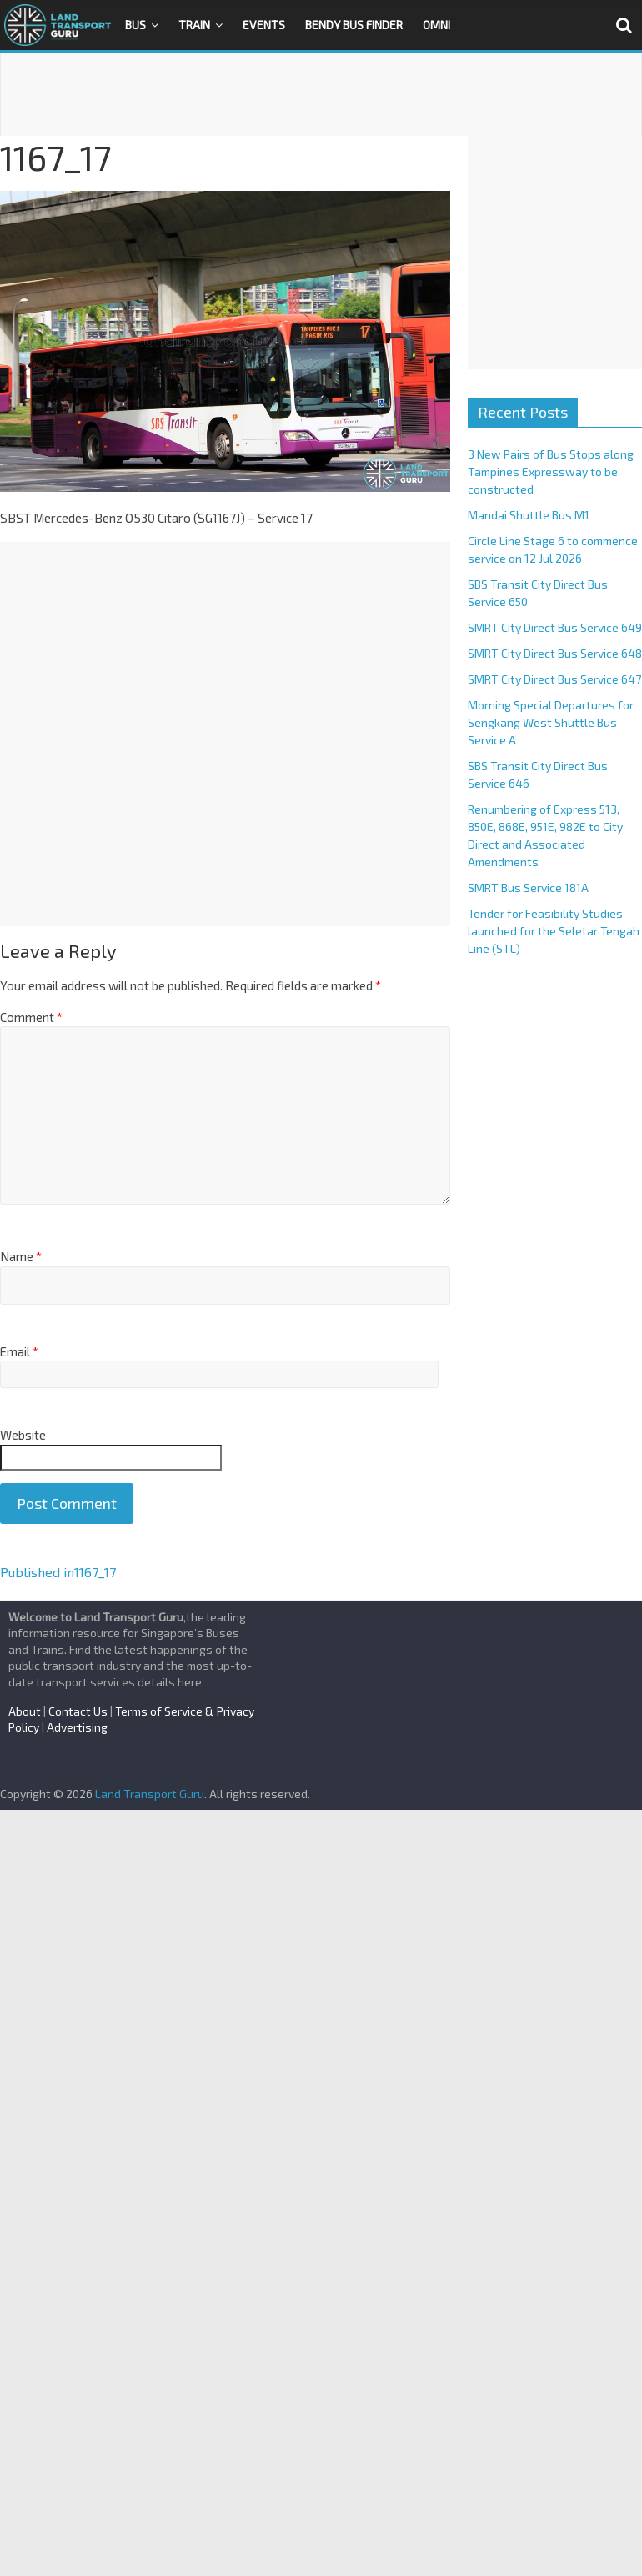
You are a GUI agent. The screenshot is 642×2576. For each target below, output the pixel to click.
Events (264, 25)
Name (21, 1256)
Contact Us (78, 1711)
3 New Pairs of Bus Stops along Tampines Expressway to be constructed (551, 471)
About (24, 1711)
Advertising (77, 1727)
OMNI (436, 25)
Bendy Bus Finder (354, 25)
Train (194, 25)
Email (19, 1351)
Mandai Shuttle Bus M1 (528, 515)
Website (23, 1434)
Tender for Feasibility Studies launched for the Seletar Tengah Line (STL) (553, 930)
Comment (31, 1017)
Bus (135, 25)
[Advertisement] (321, 94)
